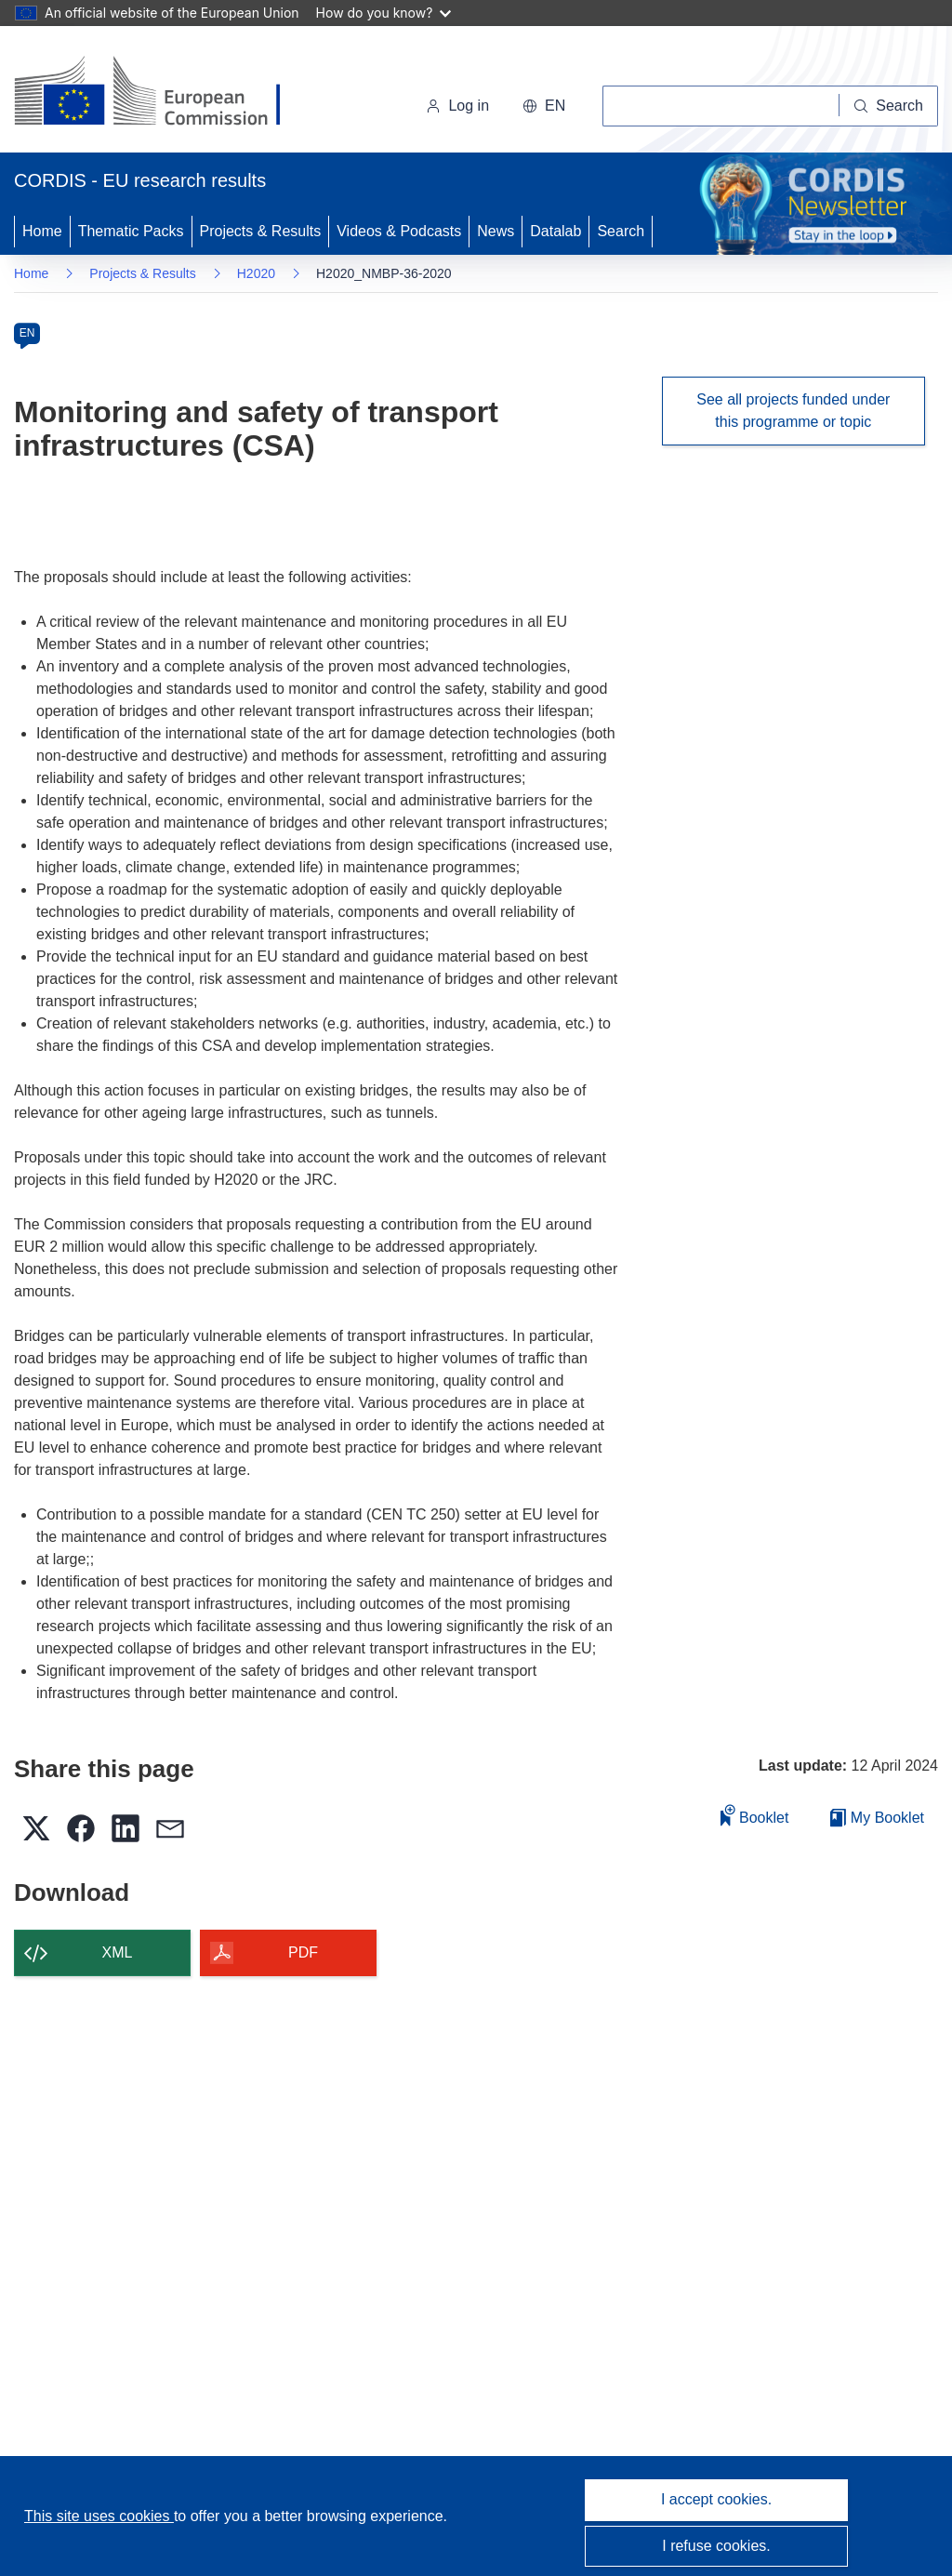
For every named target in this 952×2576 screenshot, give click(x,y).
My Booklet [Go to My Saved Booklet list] (877, 1817)
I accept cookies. (716, 2499)
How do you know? (384, 12)
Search (620, 231)
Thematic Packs (131, 231)
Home (42, 231)
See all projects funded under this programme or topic (793, 411)
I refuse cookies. (716, 2546)
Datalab (555, 231)
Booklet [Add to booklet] (755, 1815)
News (495, 231)
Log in (457, 105)
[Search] (889, 106)
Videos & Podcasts (399, 231)
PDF (303, 1952)
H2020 (256, 273)
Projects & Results (261, 231)
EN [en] (27, 332)
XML (117, 1952)
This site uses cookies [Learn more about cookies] (99, 2516)
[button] (544, 106)
